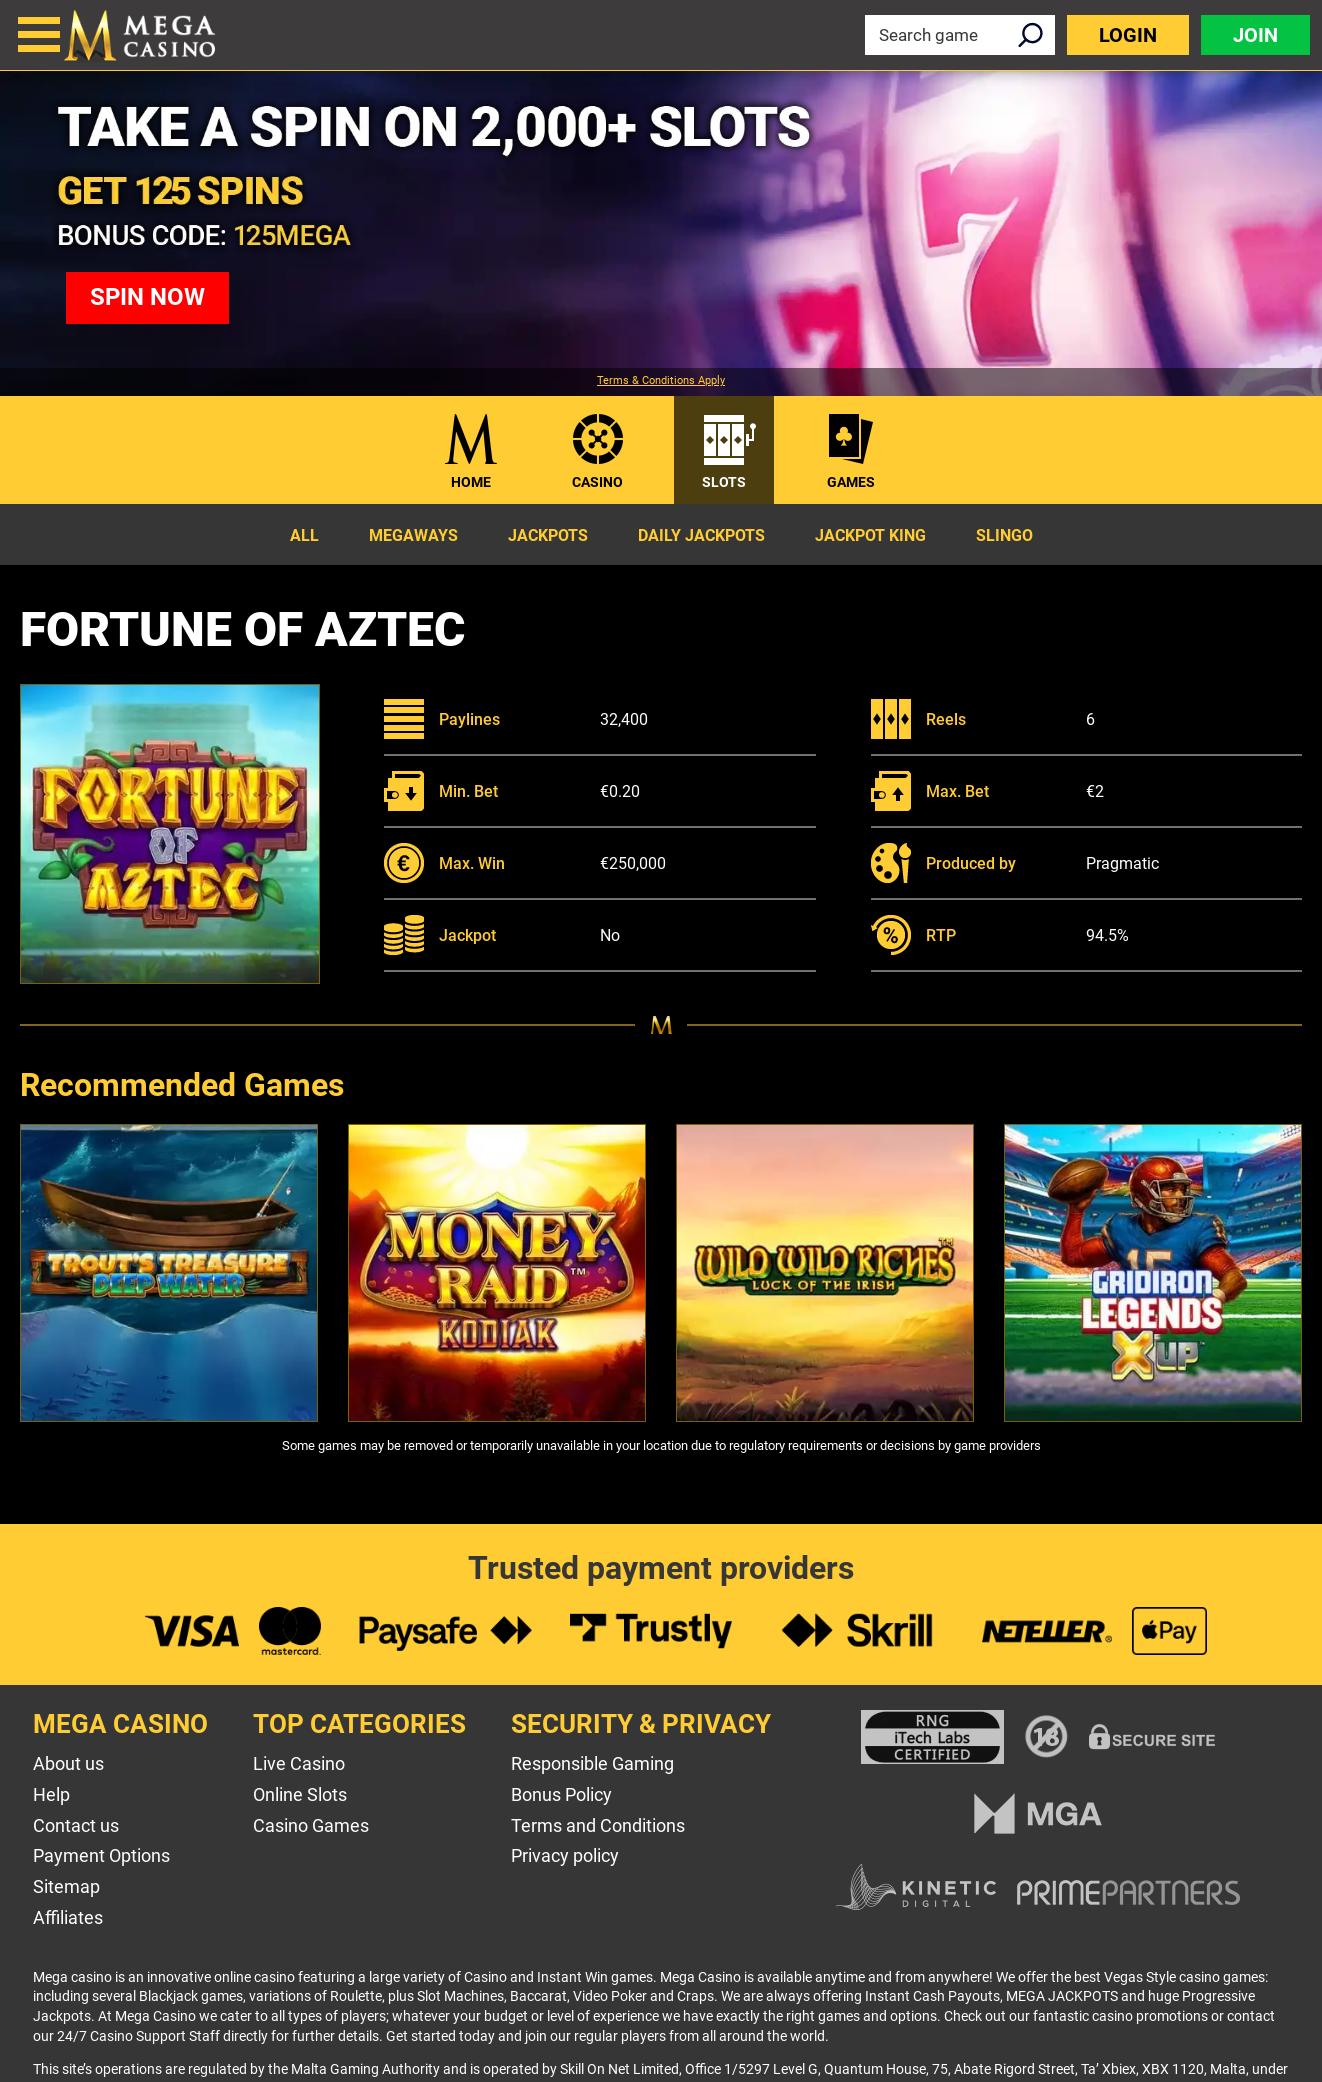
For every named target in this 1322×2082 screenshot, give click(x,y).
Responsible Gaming (592, 1763)
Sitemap (66, 1886)
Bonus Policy (561, 1794)
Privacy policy (565, 1855)
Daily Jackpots (701, 535)
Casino (597, 482)
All (304, 535)
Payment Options (101, 1855)
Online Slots (300, 1794)
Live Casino (299, 1763)
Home (471, 482)
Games (851, 482)
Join (1255, 35)
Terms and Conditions (598, 1825)
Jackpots (548, 535)
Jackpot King (870, 535)
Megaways (413, 535)
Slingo (1004, 535)
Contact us (76, 1825)
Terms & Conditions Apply (661, 381)
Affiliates (68, 1917)
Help (51, 1794)
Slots (724, 482)
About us (68, 1763)
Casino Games (311, 1825)
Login (1128, 35)
